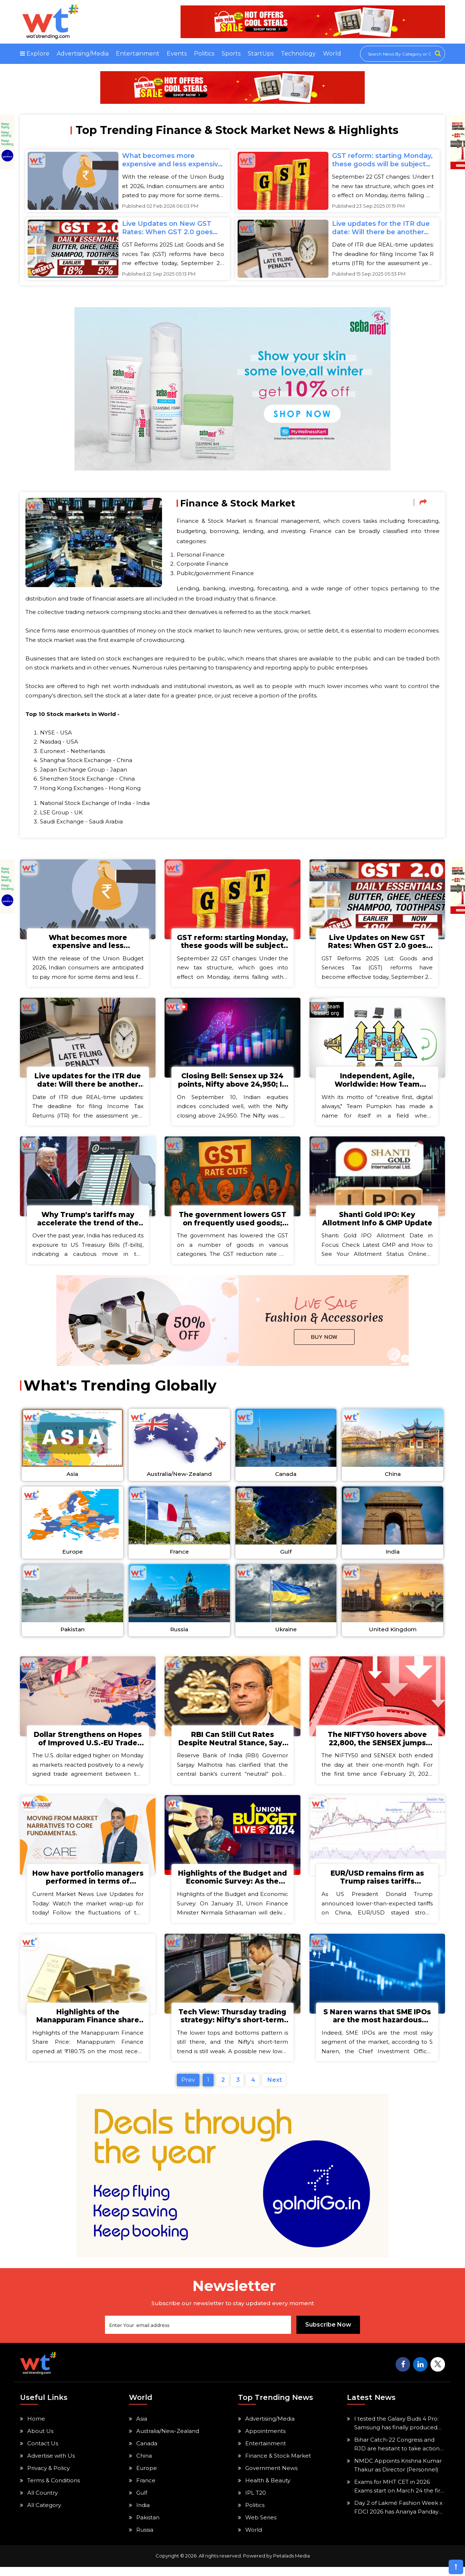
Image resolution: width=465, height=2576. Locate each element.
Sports (231, 53)
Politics (204, 53)
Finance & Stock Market (278, 2464)
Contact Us (42, 2452)
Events (177, 53)
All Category (44, 2514)
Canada (146, 2452)
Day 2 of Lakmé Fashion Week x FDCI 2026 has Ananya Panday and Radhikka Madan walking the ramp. (398, 2516)
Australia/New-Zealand (167, 2440)
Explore (34, 53)
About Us (40, 2440)
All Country (42, 2501)
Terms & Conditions (53, 2489)
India (143, 2514)
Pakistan (147, 2526)
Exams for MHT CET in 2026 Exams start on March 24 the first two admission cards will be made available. (399, 2495)
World (332, 53)
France (145, 2489)
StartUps (261, 53)
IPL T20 (255, 2501)
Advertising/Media (83, 53)
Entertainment (137, 53)
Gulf (141, 2501)
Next (274, 2088)
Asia (141, 2427)
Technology (298, 53)
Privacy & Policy (48, 2477)
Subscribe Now (328, 2333)
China (144, 2464)
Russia (144, 2538)
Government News (271, 2477)
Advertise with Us (51, 2464)
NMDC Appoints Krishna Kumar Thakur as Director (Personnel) (398, 2474)
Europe (146, 2477)
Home (36, 2427)
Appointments (265, 2440)
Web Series (260, 2526)
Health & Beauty (267, 2489)
